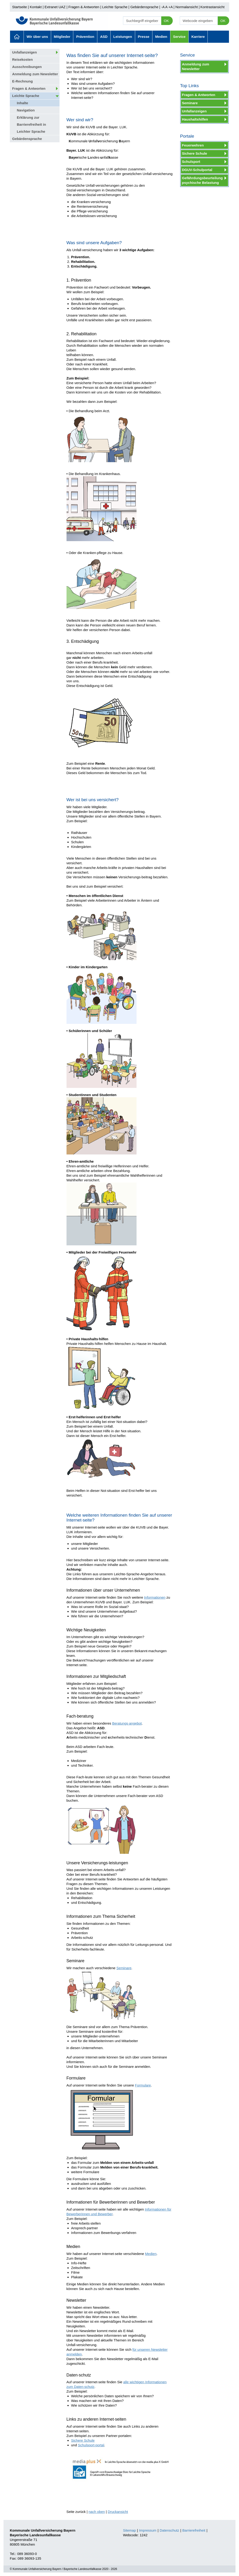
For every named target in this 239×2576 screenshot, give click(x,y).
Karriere (198, 37)
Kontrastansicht (212, 7)
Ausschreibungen (27, 67)
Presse (143, 37)
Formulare (143, 2085)
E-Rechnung (22, 81)
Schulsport (191, 162)
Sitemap (129, 2530)
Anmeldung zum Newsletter (35, 74)
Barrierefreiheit (193, 2530)
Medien (161, 37)
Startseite (19, 7)
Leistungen (122, 37)
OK (166, 21)
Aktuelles (17, 36)
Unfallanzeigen (24, 52)
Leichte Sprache (114, 7)
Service (179, 37)
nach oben (96, 2512)
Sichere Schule (83, 2440)
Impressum (147, 2530)
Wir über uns (37, 37)
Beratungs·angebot (127, 1723)
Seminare (123, 1968)
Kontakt (36, 7)
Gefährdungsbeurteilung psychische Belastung (202, 180)
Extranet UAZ (55, 7)
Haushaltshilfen (195, 119)
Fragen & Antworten (83, 7)
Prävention (85, 37)
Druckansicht (118, 2512)
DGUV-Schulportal (197, 170)
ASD (104, 37)
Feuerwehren (193, 145)
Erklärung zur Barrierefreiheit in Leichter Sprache (31, 124)
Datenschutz (169, 2530)
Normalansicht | (187, 7)
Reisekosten (22, 59)
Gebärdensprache (144, 7)
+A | (170, 7)
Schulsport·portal (91, 2445)
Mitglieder (62, 37)
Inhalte (22, 103)
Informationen (154, 1597)
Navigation (26, 110)
